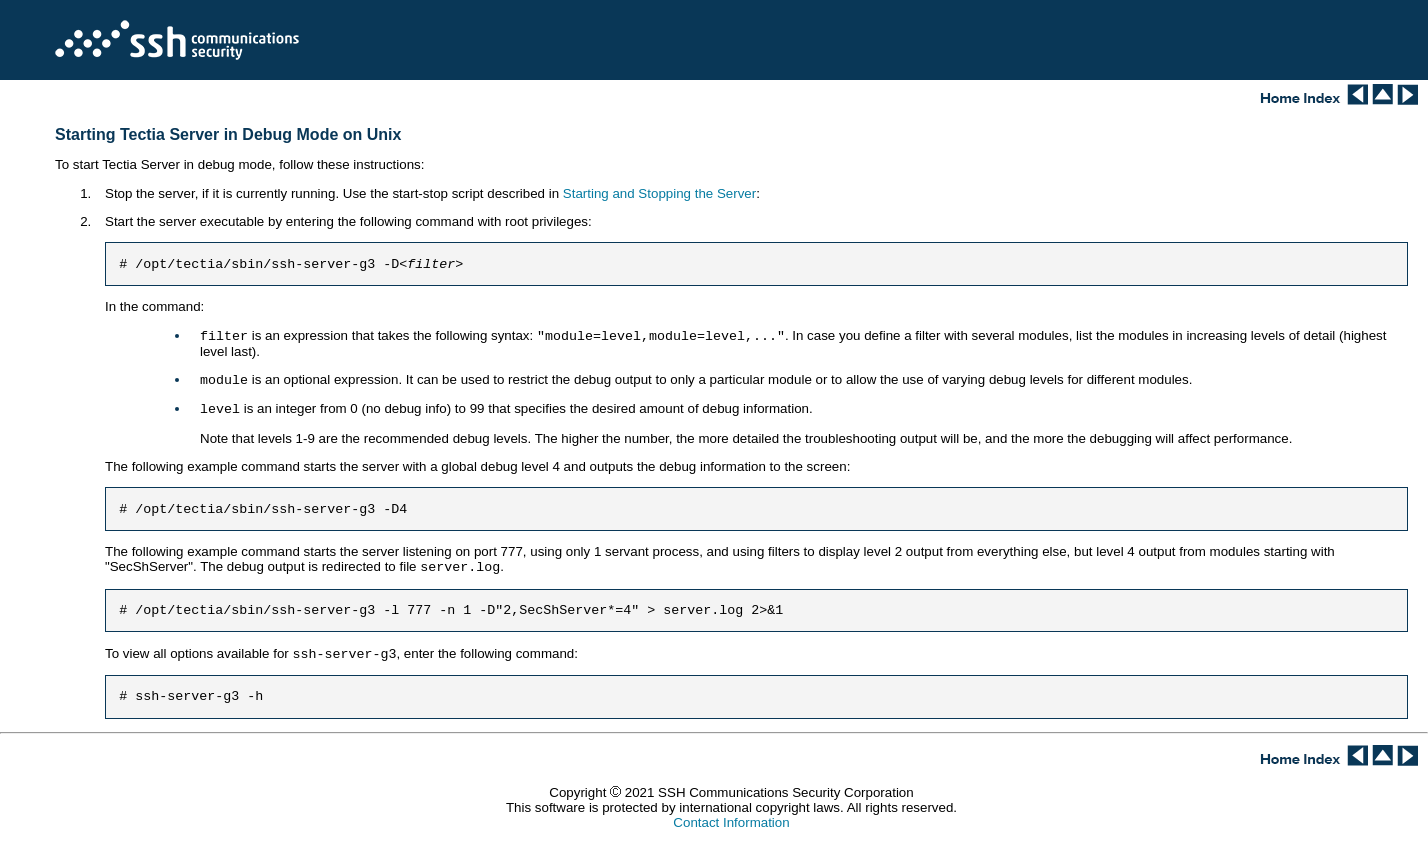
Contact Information (731, 835)
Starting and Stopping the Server (659, 193)
